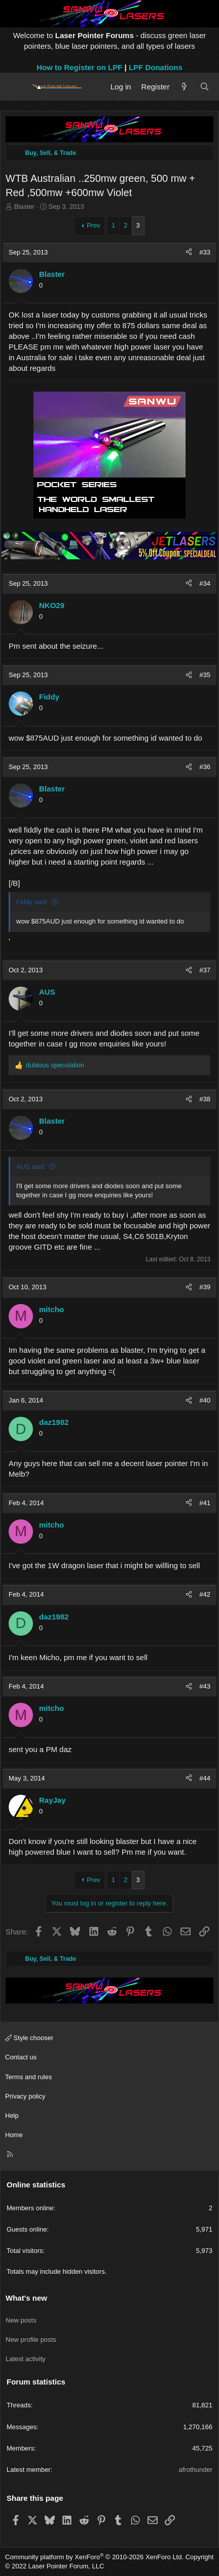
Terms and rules (28, 2077)
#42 (204, 1594)
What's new (26, 2298)
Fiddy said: (32, 902)
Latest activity (26, 2359)
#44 (204, 1778)
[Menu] (16, 87)
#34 (204, 583)
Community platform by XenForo (94, 2557)
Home (14, 2135)
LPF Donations (155, 67)
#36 (204, 767)
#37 (204, 970)
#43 (204, 1686)
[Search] (204, 86)
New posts (21, 2320)
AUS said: (31, 1166)
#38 (204, 1099)
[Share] (189, 252)
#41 (204, 1503)
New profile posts (31, 2339)
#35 (204, 675)
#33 (204, 252)
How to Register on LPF (79, 67)
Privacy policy (25, 2096)
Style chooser (29, 2038)
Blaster (24, 206)
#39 (204, 1287)
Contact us (20, 2057)
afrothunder (196, 2469)
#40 (204, 1400)
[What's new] (184, 86)
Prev (93, 225)
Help (12, 2115)
